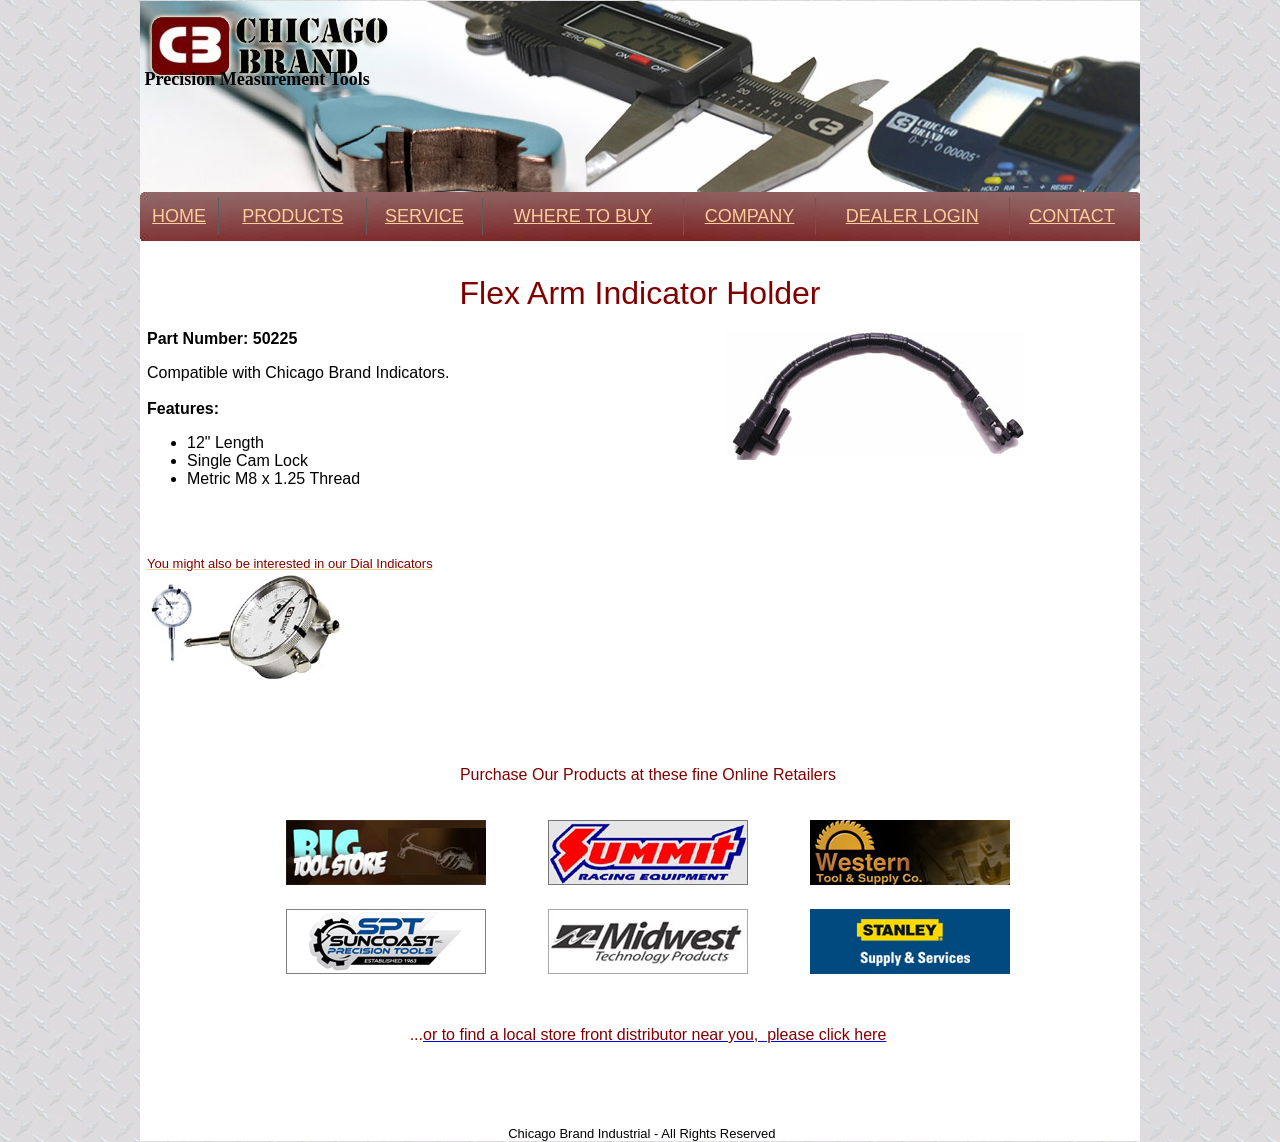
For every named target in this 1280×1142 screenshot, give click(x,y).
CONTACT (1072, 216)
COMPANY (750, 216)
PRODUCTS (292, 216)
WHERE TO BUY (583, 216)
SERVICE (424, 216)
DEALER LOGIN (912, 216)
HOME (179, 216)
